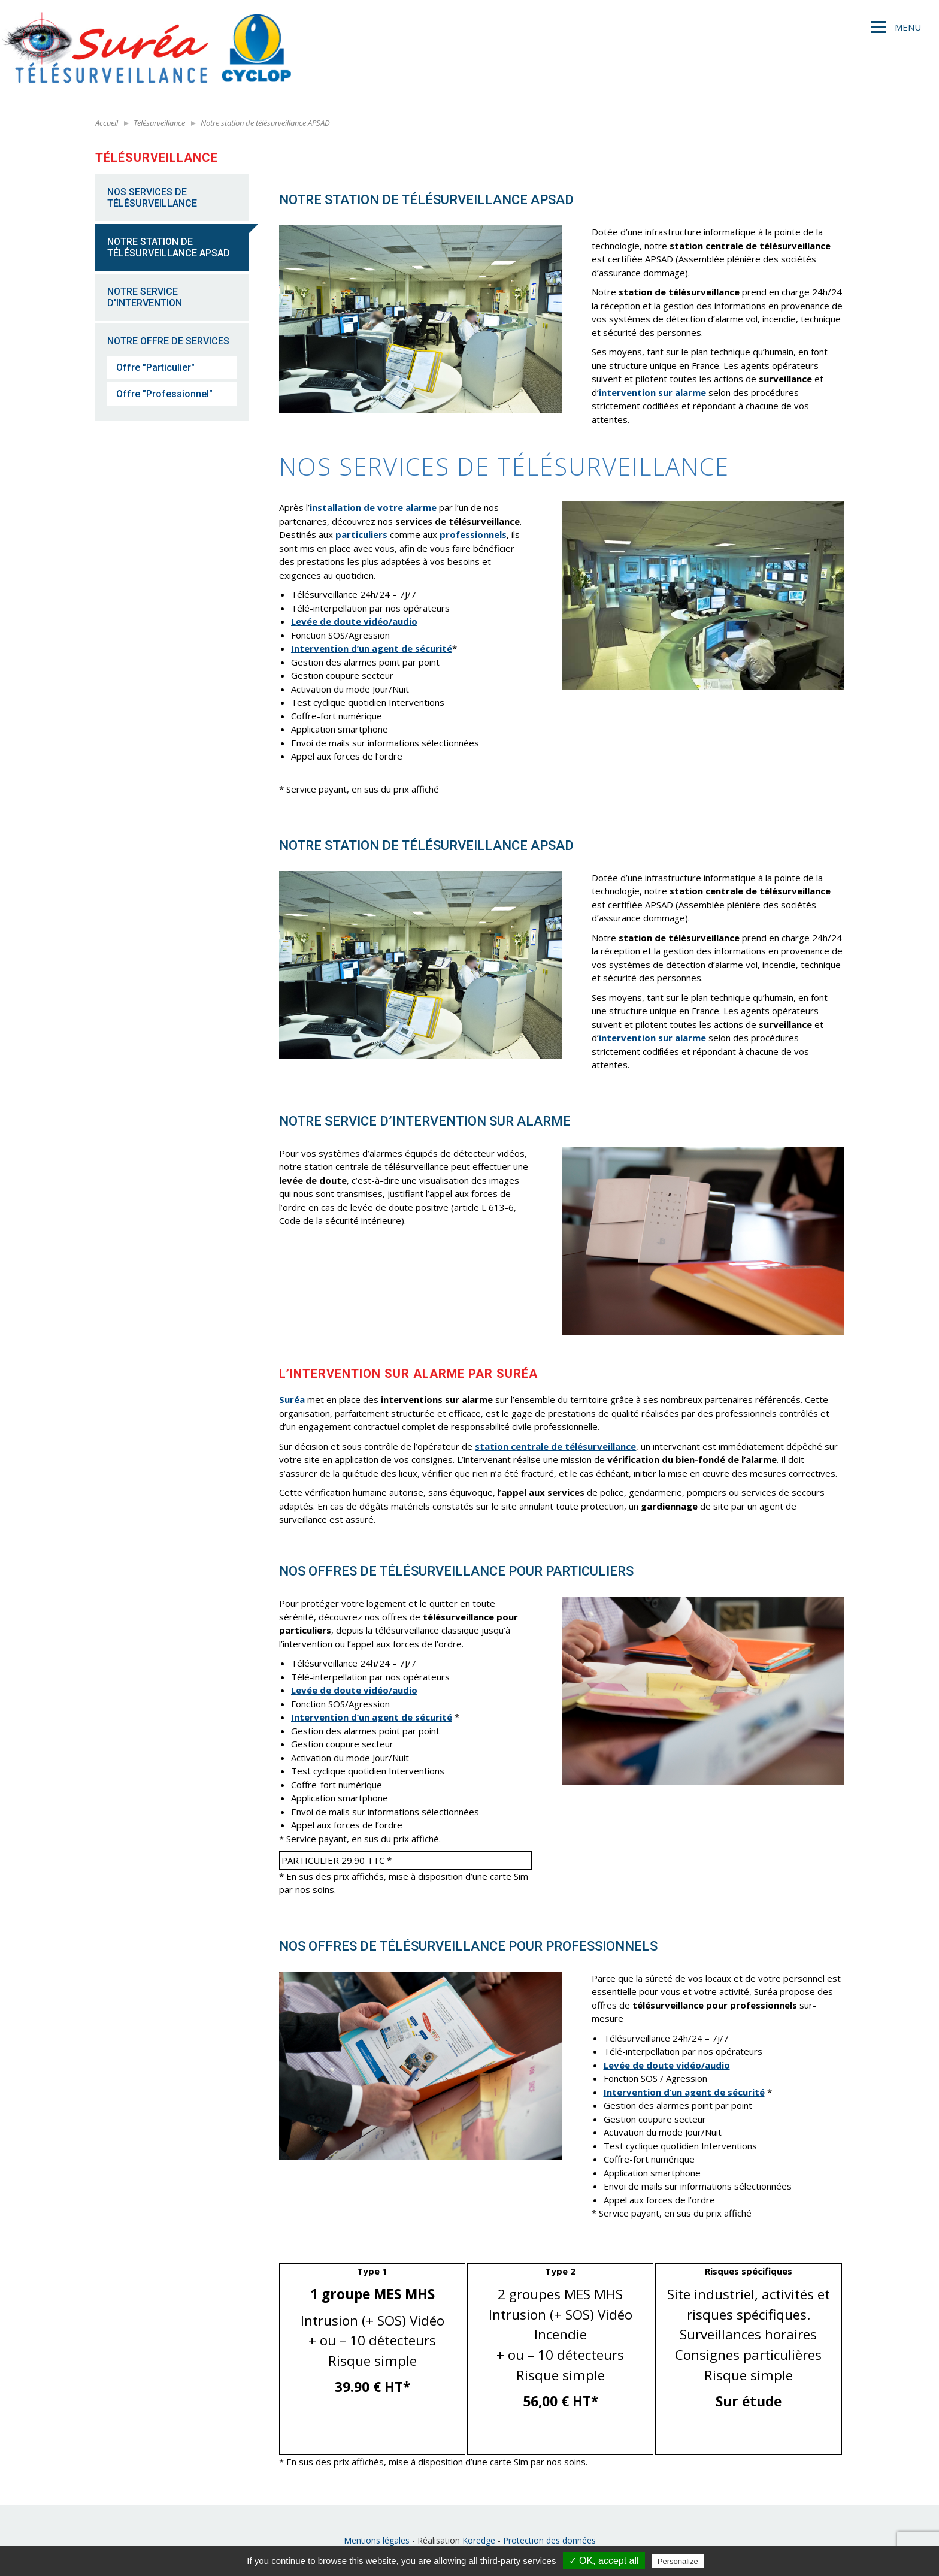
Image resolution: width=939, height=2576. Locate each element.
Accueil (106, 122)
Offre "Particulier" (155, 367)
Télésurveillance (159, 122)
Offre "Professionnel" (164, 394)
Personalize (678, 2561)
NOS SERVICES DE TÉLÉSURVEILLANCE (152, 197)
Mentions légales (377, 2540)
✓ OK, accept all (604, 2561)
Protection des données (549, 2540)
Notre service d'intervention (144, 297)
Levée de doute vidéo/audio (354, 621)
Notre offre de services (168, 341)
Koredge (478, 2540)
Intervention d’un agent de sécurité (371, 648)
